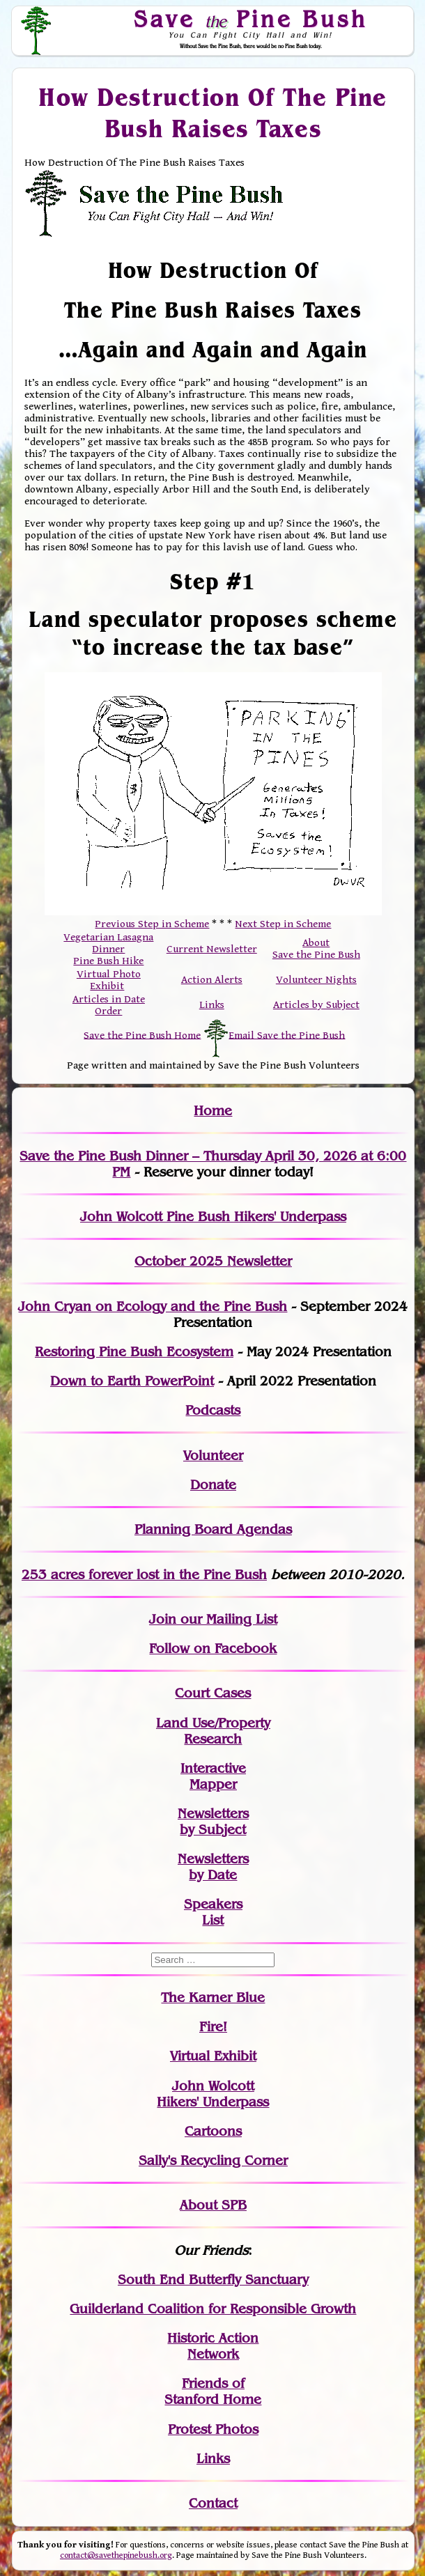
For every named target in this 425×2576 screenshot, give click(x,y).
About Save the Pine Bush (316, 949)
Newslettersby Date (213, 1867)
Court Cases (213, 1693)
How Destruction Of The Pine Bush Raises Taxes (213, 113)
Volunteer (213, 1456)
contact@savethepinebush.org (116, 2555)
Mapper (213, 1784)
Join (162, 1619)
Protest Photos (213, 2429)
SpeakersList (213, 1912)
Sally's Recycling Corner (213, 2160)
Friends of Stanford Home (212, 2391)
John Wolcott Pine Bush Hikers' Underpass (213, 1217)
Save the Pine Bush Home (142, 1035)
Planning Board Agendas (213, 1529)
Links (211, 1005)
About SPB (213, 2205)
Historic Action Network (212, 2346)
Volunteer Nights (316, 980)
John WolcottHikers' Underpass (213, 2094)
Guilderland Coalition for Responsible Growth (213, 2309)
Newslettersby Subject (213, 1822)
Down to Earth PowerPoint (132, 1381)
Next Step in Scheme (283, 924)
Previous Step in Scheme (152, 924)
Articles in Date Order (108, 1005)
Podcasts (212, 1410)
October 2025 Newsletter (213, 1261)
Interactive (213, 1768)
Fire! (213, 2027)
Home (213, 1111)
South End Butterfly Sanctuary (213, 2280)
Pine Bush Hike (108, 961)
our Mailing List (226, 1619)
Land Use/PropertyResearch (213, 1731)
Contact (213, 2503)
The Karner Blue (213, 1997)
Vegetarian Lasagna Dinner (108, 943)
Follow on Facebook (213, 1648)
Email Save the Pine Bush (287, 1035)
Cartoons (213, 2131)
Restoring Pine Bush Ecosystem (134, 1352)
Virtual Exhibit (213, 2056)
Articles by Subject (316, 1005)
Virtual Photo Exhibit (109, 980)
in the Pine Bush (186, 1575)
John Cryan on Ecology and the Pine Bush (152, 1306)
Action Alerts (211, 980)
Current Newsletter (212, 949)
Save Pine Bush (251, 19)
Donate (213, 1485)
